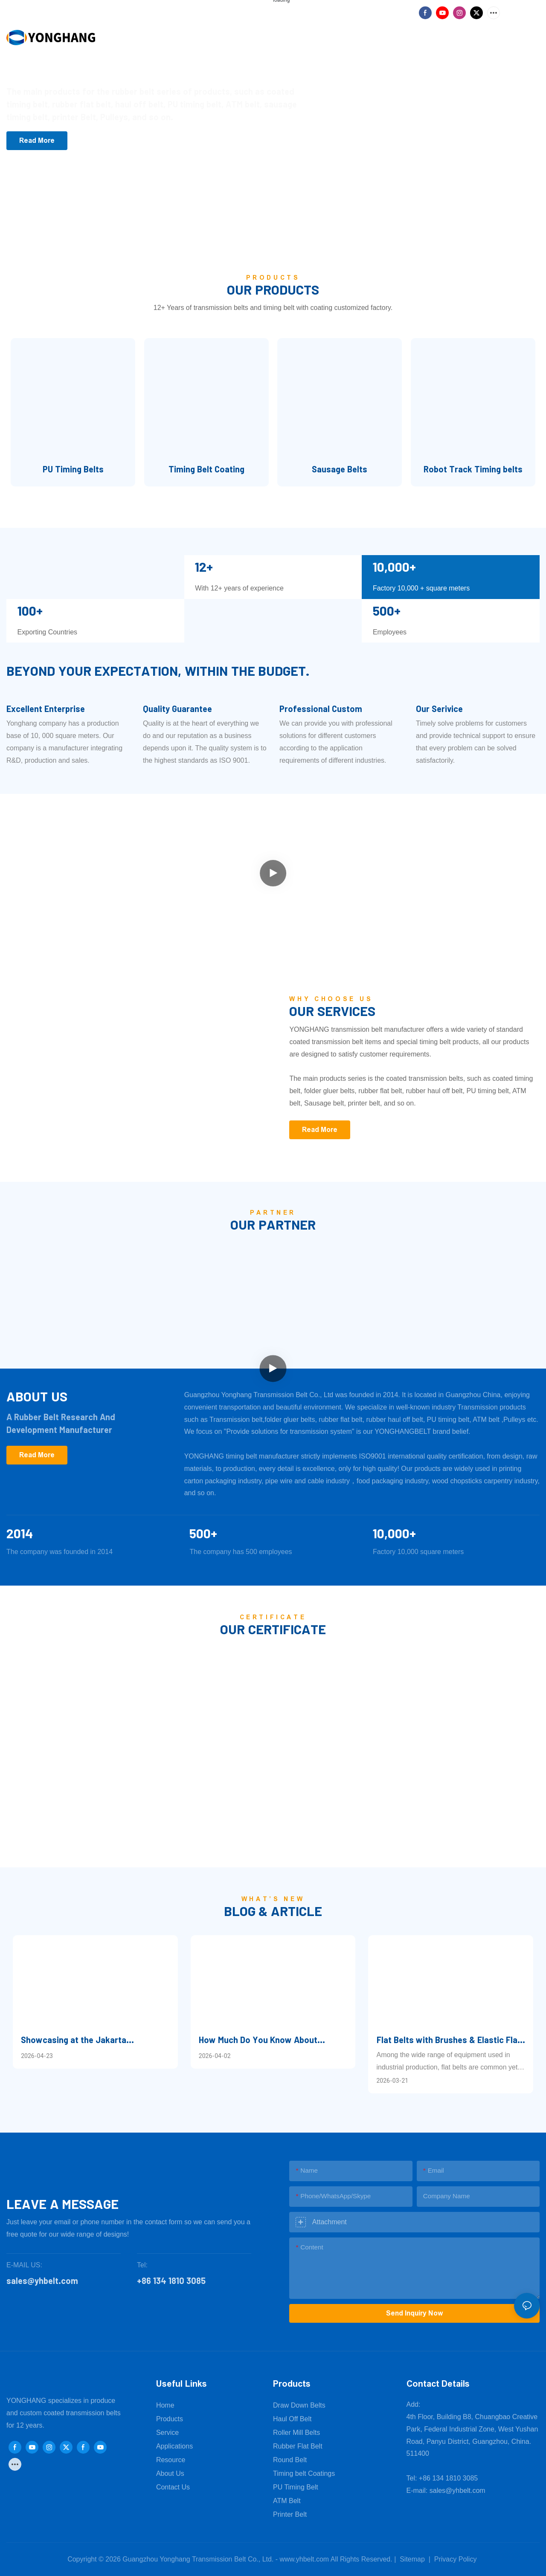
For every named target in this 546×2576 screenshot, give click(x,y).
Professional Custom (320, 708)
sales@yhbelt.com (457, 2490)
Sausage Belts (339, 469)
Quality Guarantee (177, 708)
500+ (203, 1533)
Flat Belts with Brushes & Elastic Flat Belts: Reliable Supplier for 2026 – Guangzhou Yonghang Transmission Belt (449, 2040)
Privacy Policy (455, 2558)
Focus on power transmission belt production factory (127, 64)
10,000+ (394, 1533)
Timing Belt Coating (206, 469)
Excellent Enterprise (45, 708)
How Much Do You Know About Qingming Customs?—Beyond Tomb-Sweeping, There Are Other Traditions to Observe (272, 2040)
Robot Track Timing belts (473, 469)
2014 (19, 1533)
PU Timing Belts (73, 469)
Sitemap (411, 2558)
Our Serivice (439, 708)
